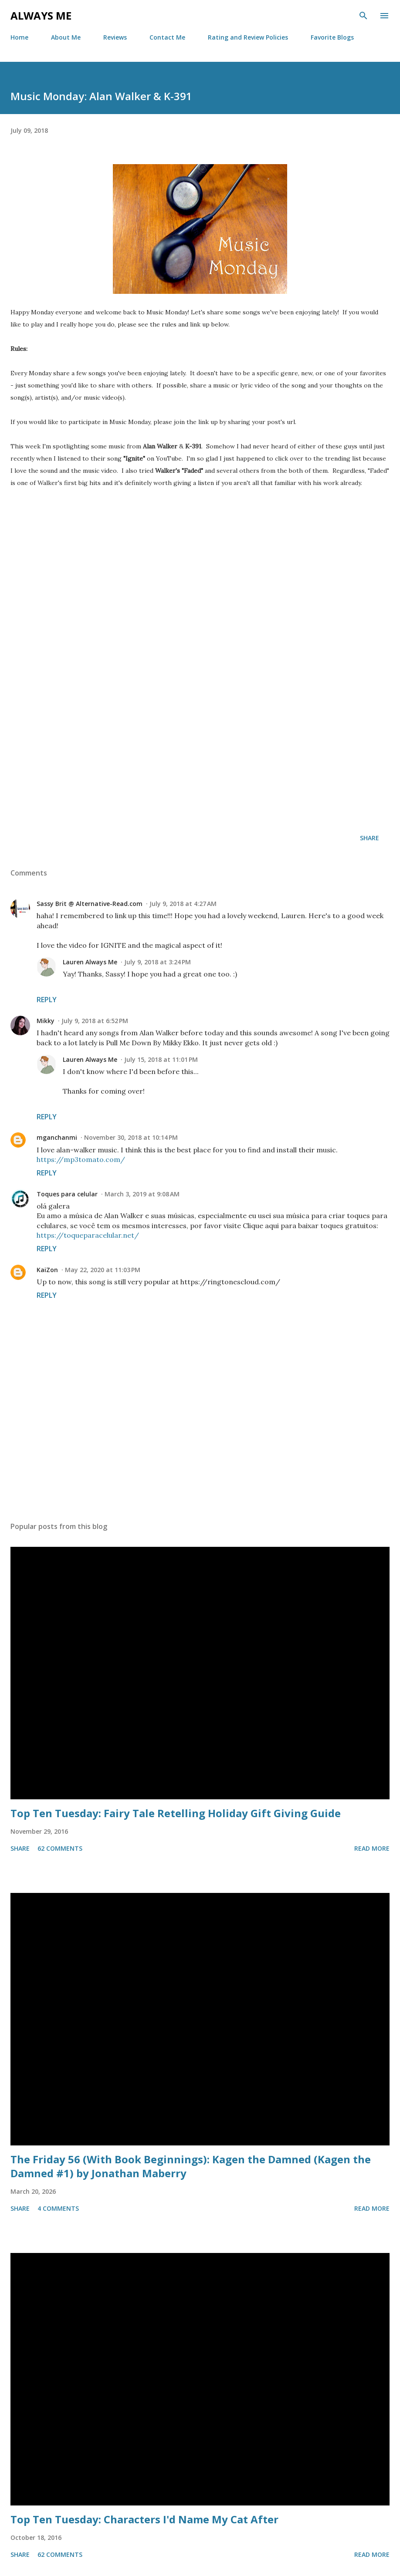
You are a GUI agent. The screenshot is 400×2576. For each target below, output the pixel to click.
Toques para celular (67, 1194)
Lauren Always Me (90, 962)
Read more (372, 1848)
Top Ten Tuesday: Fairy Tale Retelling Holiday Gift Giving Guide (175, 1813)
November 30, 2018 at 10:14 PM (131, 1137)
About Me (66, 37)
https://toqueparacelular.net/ (88, 1235)
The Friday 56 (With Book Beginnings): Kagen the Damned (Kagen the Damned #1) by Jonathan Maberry (190, 2166)
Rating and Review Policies (248, 37)
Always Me (40, 15)
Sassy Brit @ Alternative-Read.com (89, 903)
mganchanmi (57, 1137)
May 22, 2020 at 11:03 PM (102, 1270)
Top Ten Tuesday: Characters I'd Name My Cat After (144, 2519)
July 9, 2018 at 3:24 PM (157, 962)
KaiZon (47, 1270)
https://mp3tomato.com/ (81, 1159)
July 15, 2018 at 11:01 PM (161, 1059)
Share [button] (369, 838)
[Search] (363, 15)
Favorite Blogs (332, 37)
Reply (47, 999)
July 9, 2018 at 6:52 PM (94, 1021)
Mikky (45, 1021)
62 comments (59, 1848)
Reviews (115, 37)
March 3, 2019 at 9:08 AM (142, 1194)
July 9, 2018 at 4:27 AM (183, 903)
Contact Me (167, 37)
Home (19, 37)
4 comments (58, 2208)
